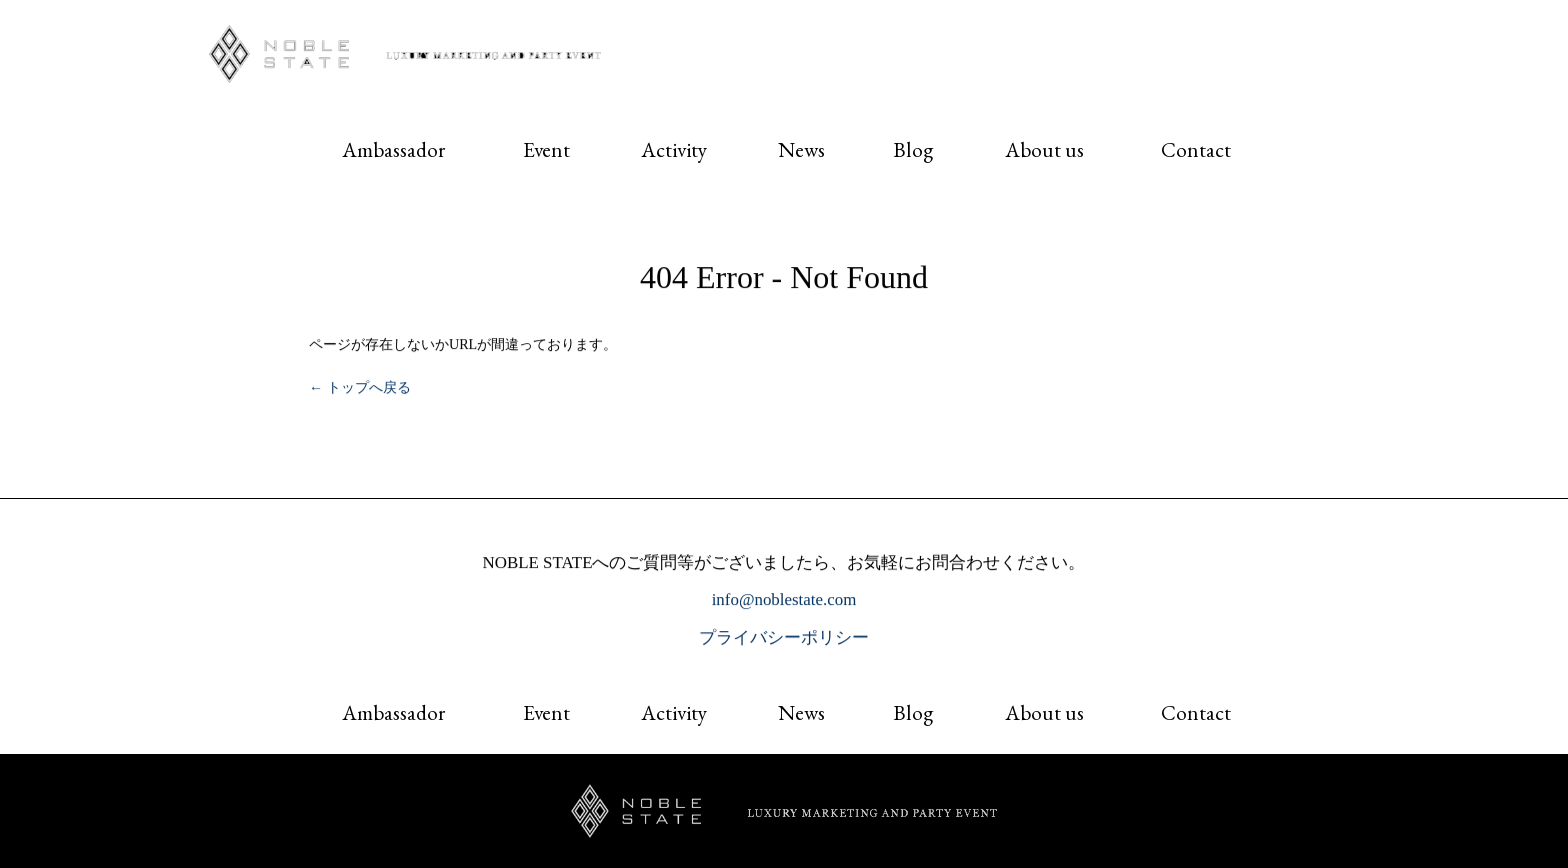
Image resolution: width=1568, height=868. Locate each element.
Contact (1196, 149)
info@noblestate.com (784, 600)
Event (546, 149)
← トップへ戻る (360, 387)
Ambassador (393, 149)
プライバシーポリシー (784, 637)
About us (1044, 149)
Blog (913, 149)
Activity (674, 149)
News (801, 149)
